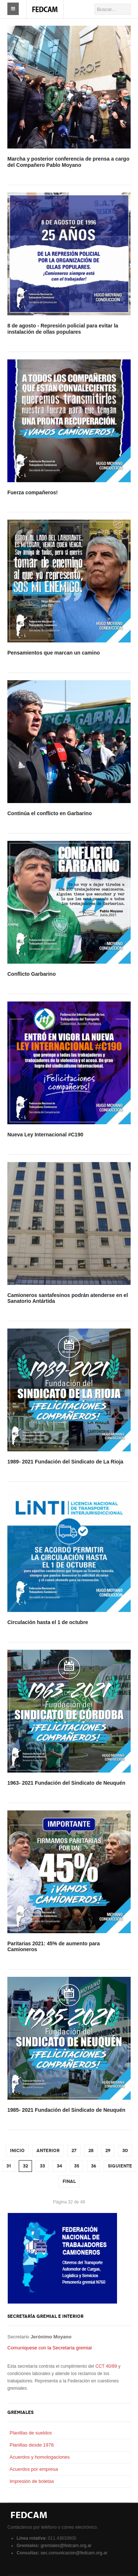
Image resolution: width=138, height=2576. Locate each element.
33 (42, 2166)
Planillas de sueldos (31, 2433)
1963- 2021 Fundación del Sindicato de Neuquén (66, 1783)
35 (76, 2166)
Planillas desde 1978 (32, 2445)
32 (25, 2166)
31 (8, 2166)
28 (90, 2151)
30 (125, 2151)
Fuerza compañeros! (32, 492)
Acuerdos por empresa (34, 2469)
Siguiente (120, 2166)
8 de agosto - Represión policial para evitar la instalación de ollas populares (62, 329)
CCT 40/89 (106, 2366)
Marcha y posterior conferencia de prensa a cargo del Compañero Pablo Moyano (68, 162)
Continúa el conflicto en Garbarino (49, 813)
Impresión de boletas (32, 2481)
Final (69, 2181)
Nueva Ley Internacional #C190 (45, 1134)
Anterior (48, 2151)
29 (107, 2151)
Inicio (17, 2151)
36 (93, 2166)
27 (74, 2151)
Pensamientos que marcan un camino (53, 653)
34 (59, 2166)
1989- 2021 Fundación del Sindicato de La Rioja (65, 1462)
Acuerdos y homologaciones (40, 2457)
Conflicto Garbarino (31, 974)
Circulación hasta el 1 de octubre (47, 1622)
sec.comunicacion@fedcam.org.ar (73, 2552)
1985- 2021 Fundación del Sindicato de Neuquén (66, 2110)
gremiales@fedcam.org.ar (65, 2545)
